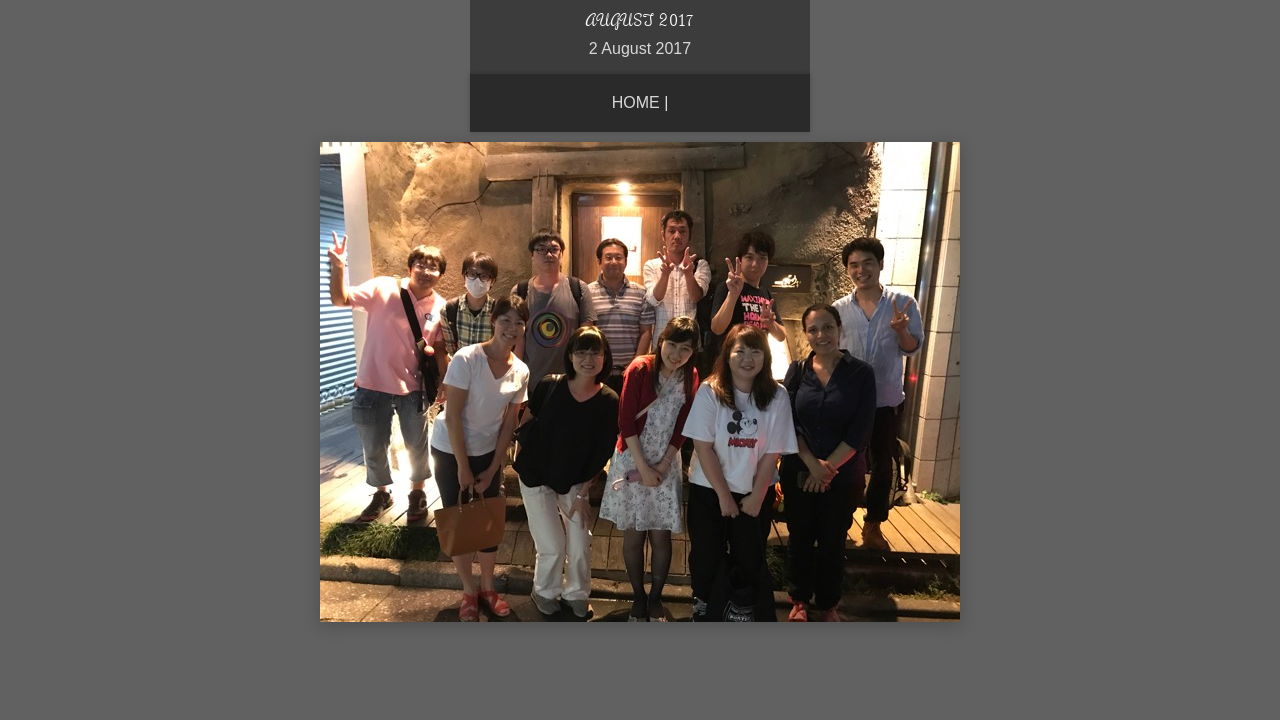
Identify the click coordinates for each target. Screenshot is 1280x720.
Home (636, 102)
